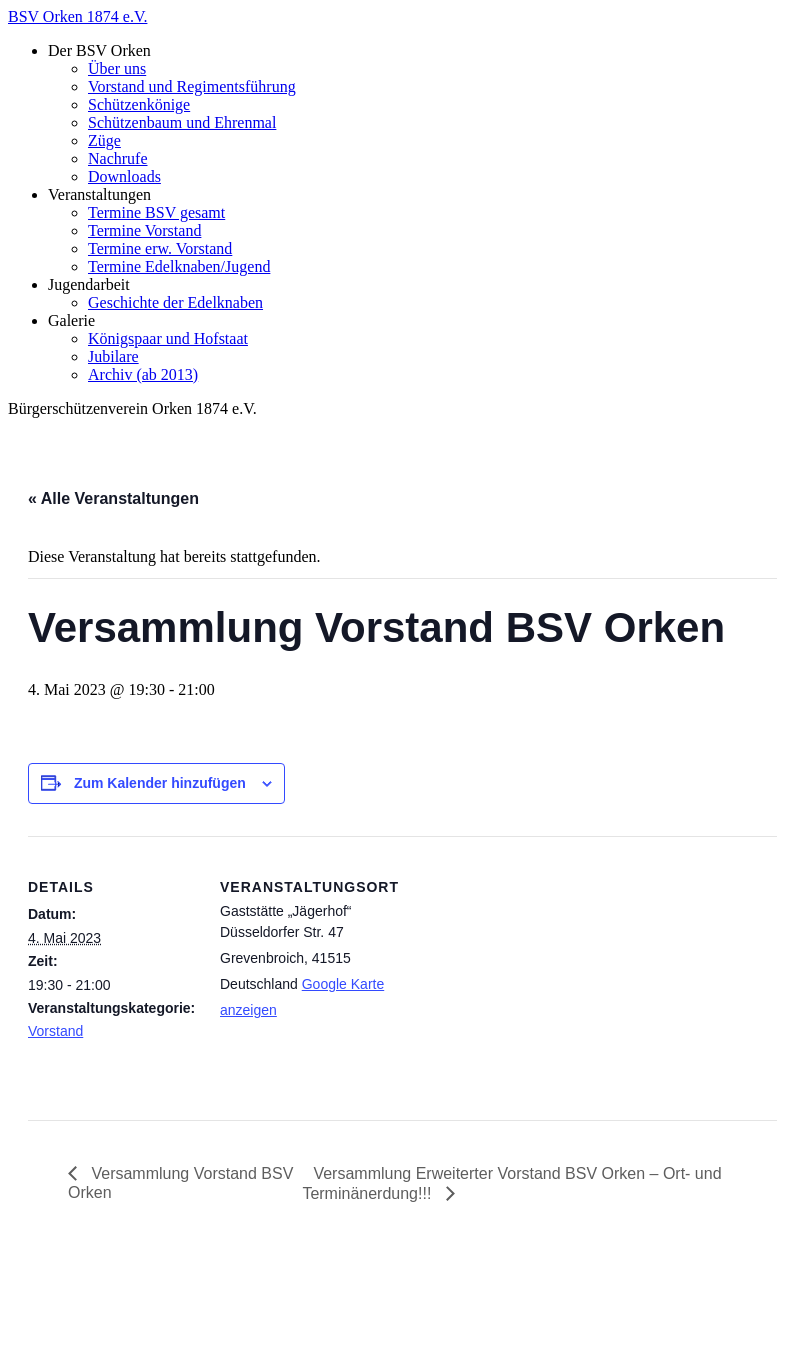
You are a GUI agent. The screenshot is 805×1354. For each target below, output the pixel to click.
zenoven (445, 1276)
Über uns (117, 68)
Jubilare (113, 356)
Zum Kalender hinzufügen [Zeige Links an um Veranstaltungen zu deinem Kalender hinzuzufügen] (160, 783)
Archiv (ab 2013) (143, 374)
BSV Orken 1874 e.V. (77, 16)
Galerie (71, 320)
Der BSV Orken (99, 50)
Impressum (83, 1310)
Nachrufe (118, 158)
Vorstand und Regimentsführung (192, 86)
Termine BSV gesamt (156, 212)
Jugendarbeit (89, 284)
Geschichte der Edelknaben (175, 302)
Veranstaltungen (99, 194)
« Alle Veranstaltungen (113, 498)
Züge (104, 140)
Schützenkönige (139, 104)
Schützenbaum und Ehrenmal (182, 122)
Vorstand (55, 1031)
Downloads (124, 176)
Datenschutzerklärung (118, 1328)
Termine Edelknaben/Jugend (179, 266)
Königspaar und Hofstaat (168, 338)
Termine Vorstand (144, 230)
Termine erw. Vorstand (160, 248)
